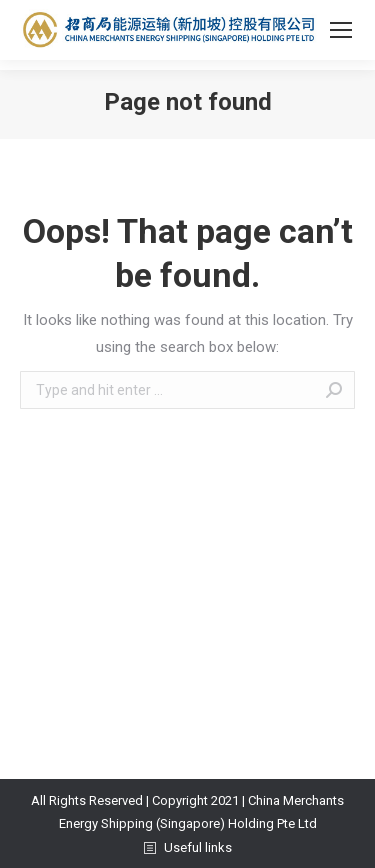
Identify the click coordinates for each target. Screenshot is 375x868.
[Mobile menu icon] (341, 30)
